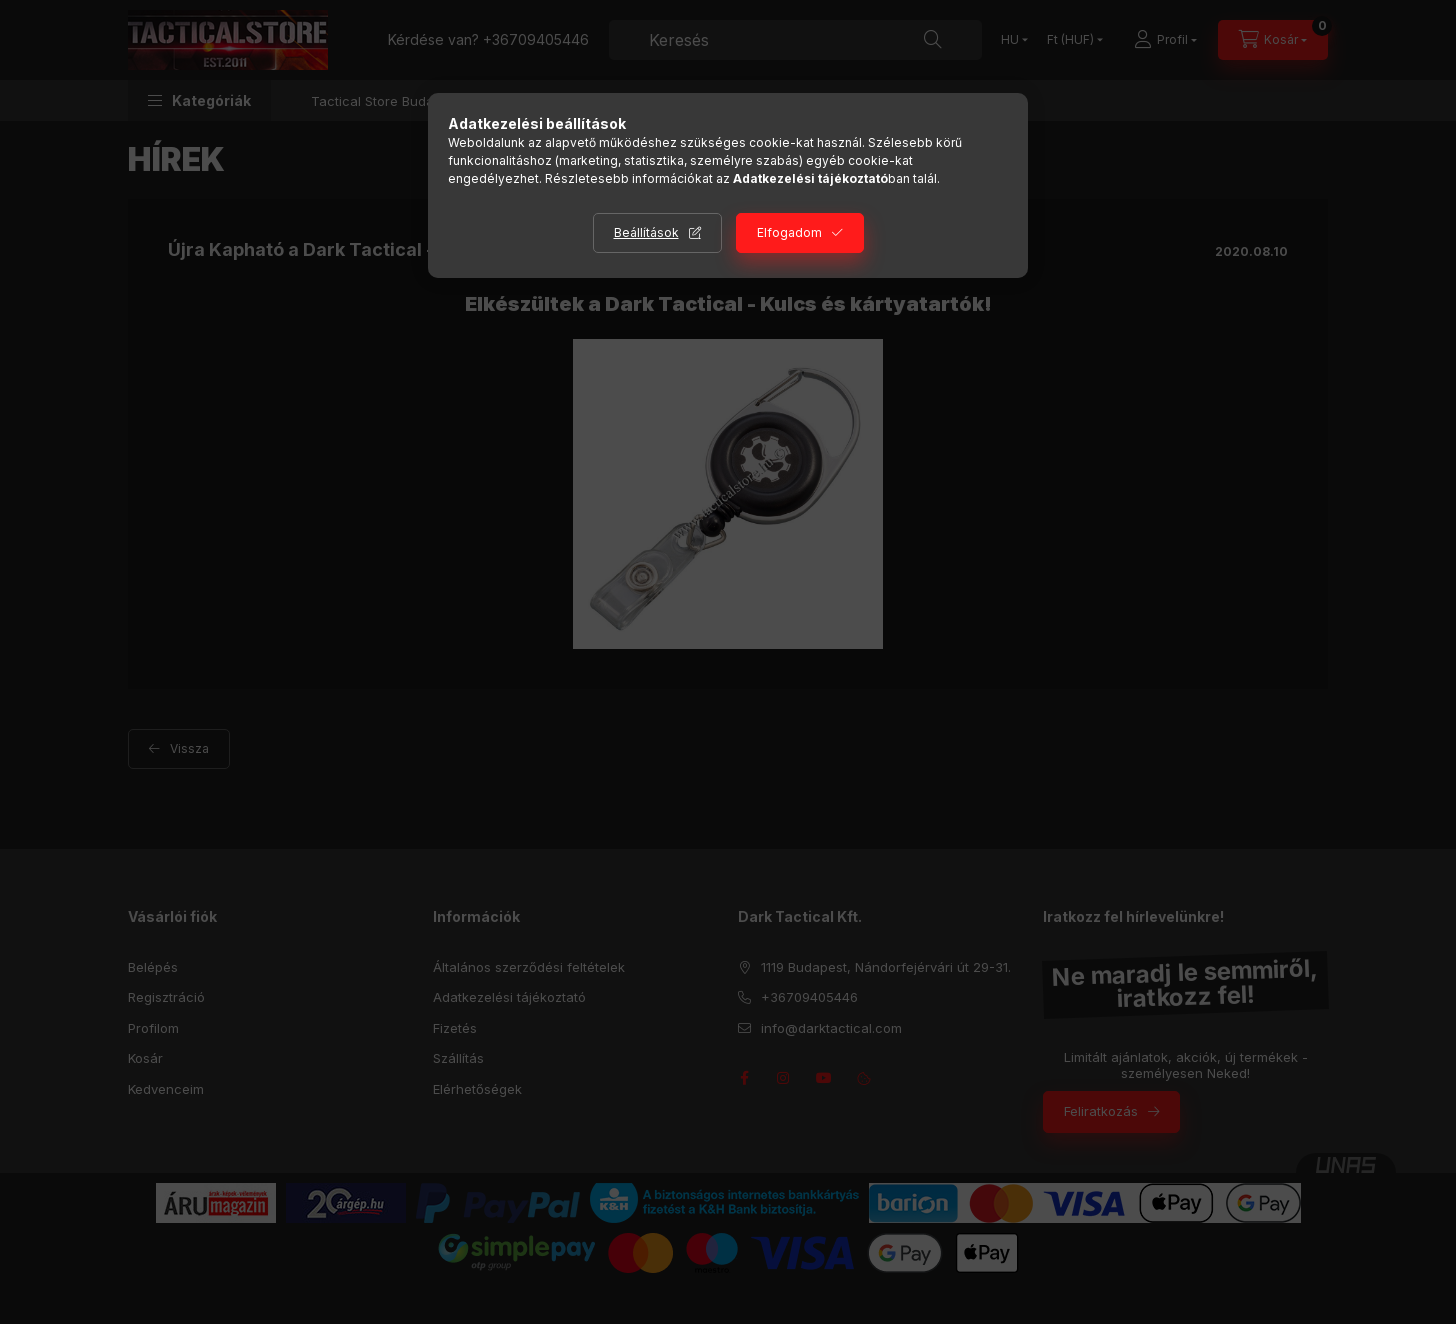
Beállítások (646, 232)
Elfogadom (789, 232)
